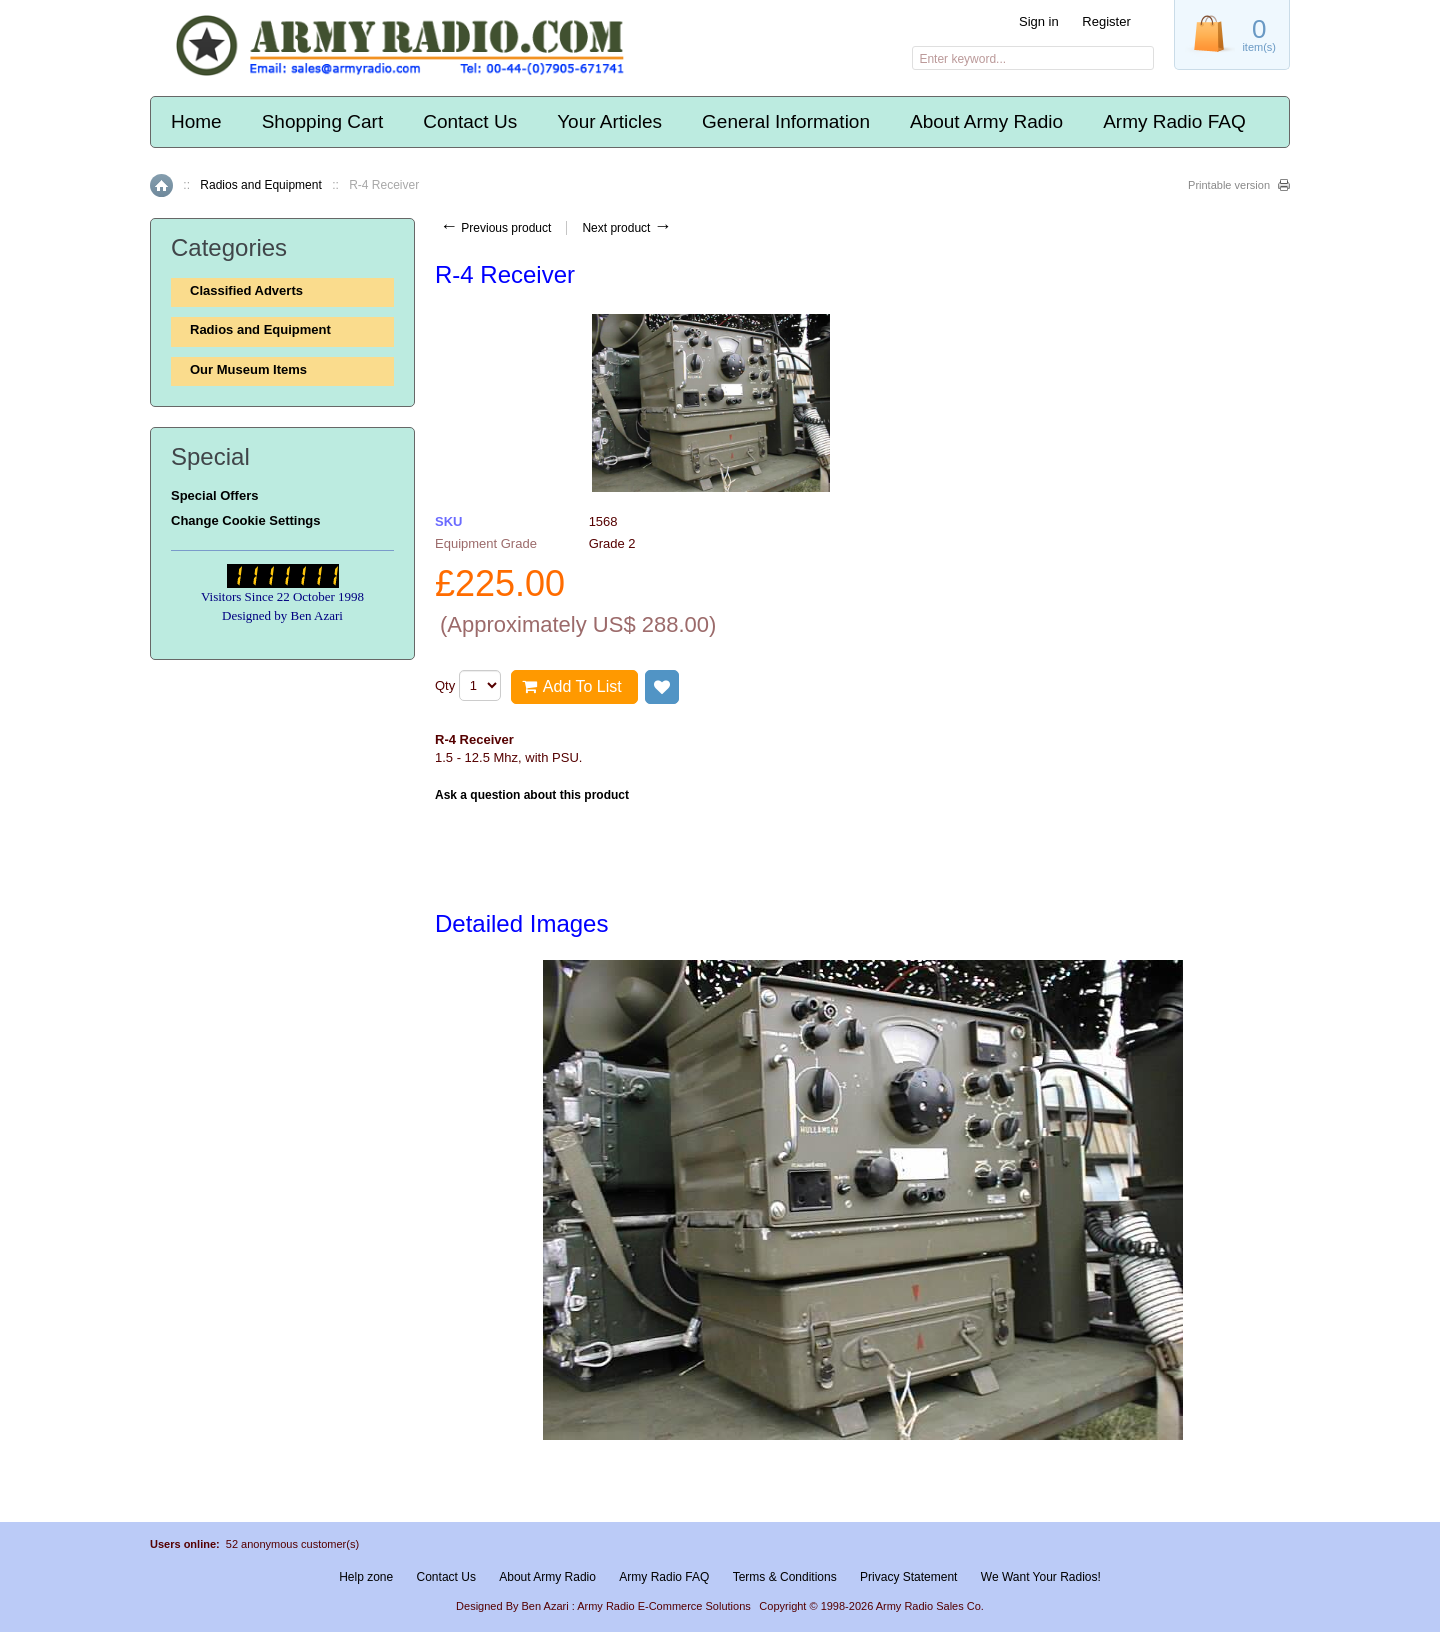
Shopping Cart (322, 121)
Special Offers (214, 495)
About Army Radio (986, 121)
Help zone (366, 1577)
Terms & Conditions (785, 1577)
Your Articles (609, 121)
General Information (786, 121)
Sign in (1039, 21)
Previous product (495, 228)
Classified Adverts (246, 290)
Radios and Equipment (260, 185)
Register (1106, 21)
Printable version (1229, 185)
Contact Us (470, 121)
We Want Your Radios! (1041, 1577)
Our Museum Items (248, 369)
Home (196, 121)
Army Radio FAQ (1174, 121)
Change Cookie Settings (246, 520)
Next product (626, 228)
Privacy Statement (908, 1577)
